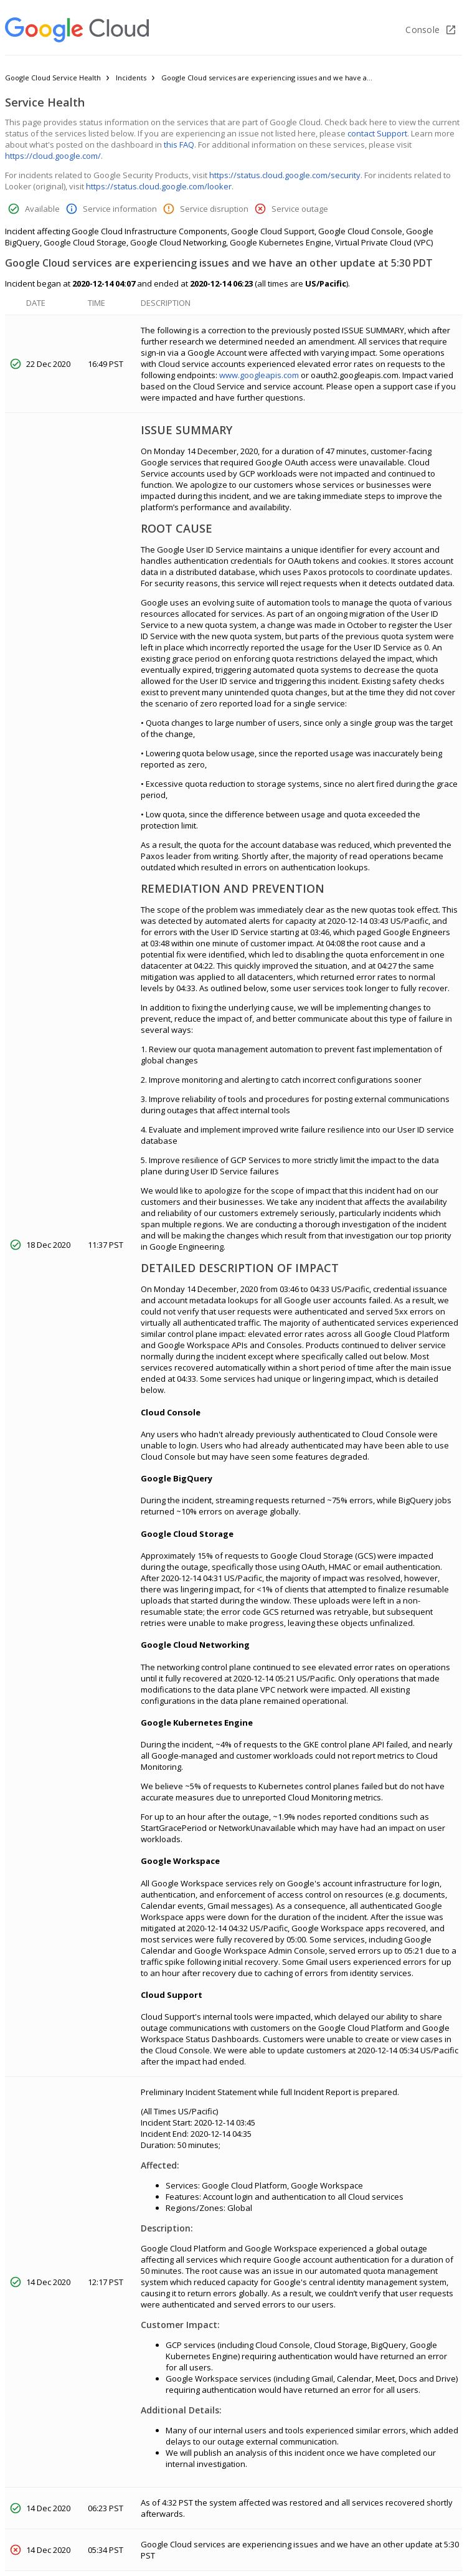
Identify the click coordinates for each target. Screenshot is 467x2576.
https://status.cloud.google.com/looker (159, 186)
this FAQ (179, 144)
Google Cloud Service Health (53, 77)
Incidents (131, 77)
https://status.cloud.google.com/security (285, 175)
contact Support (377, 133)
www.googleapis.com (259, 375)
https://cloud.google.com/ (53, 155)
